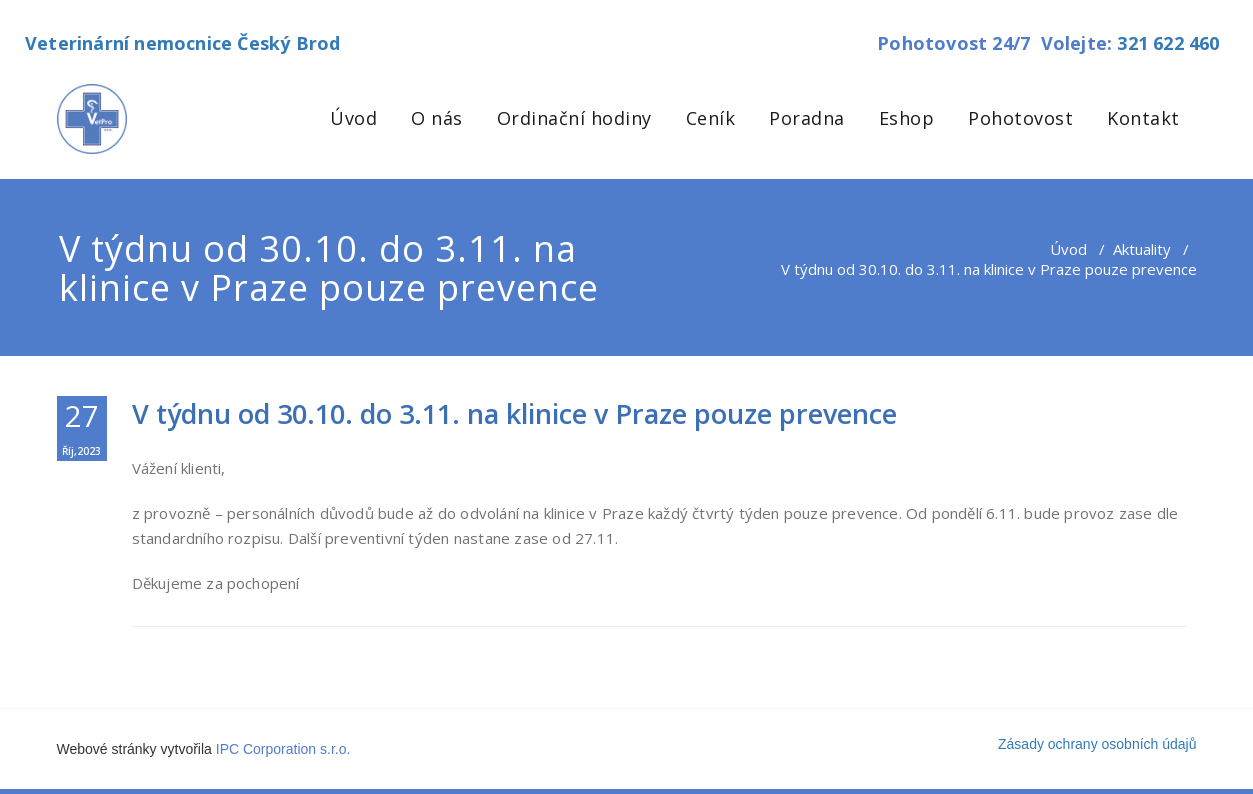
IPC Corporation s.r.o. (283, 749)
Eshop (907, 118)
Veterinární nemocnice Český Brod (182, 43)
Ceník (711, 118)
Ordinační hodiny (574, 118)
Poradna (807, 118)
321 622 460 (1168, 43)
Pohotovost (1020, 118)
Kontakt (1143, 118)
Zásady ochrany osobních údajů (1097, 744)
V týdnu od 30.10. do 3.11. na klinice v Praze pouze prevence (514, 413)
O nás (437, 118)
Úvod (353, 118)
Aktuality (1142, 249)
